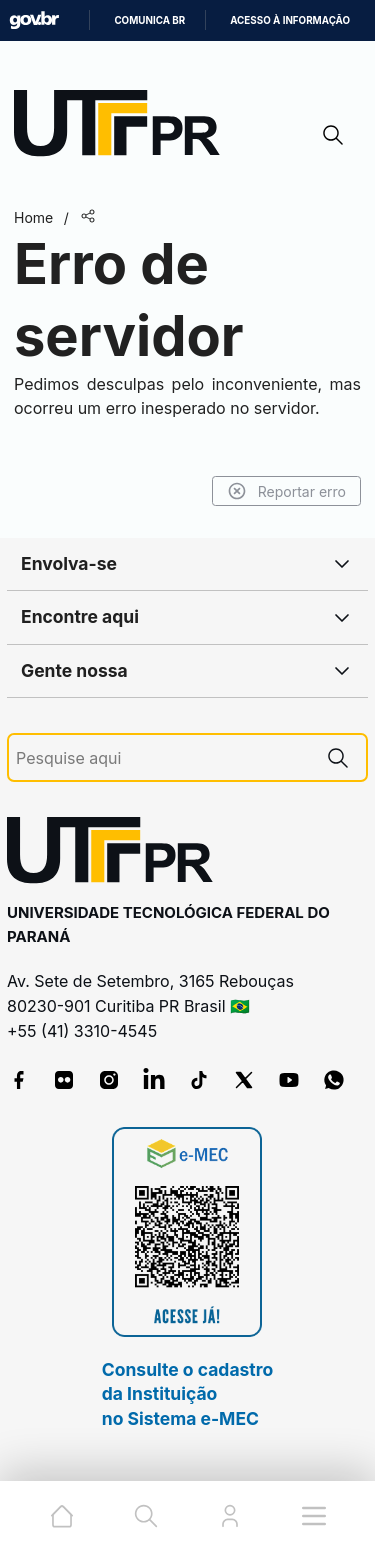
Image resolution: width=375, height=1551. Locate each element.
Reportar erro (286, 491)
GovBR (34, 20)
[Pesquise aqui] (163, 758)
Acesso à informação (290, 20)
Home (33, 217)
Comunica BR (149, 20)
